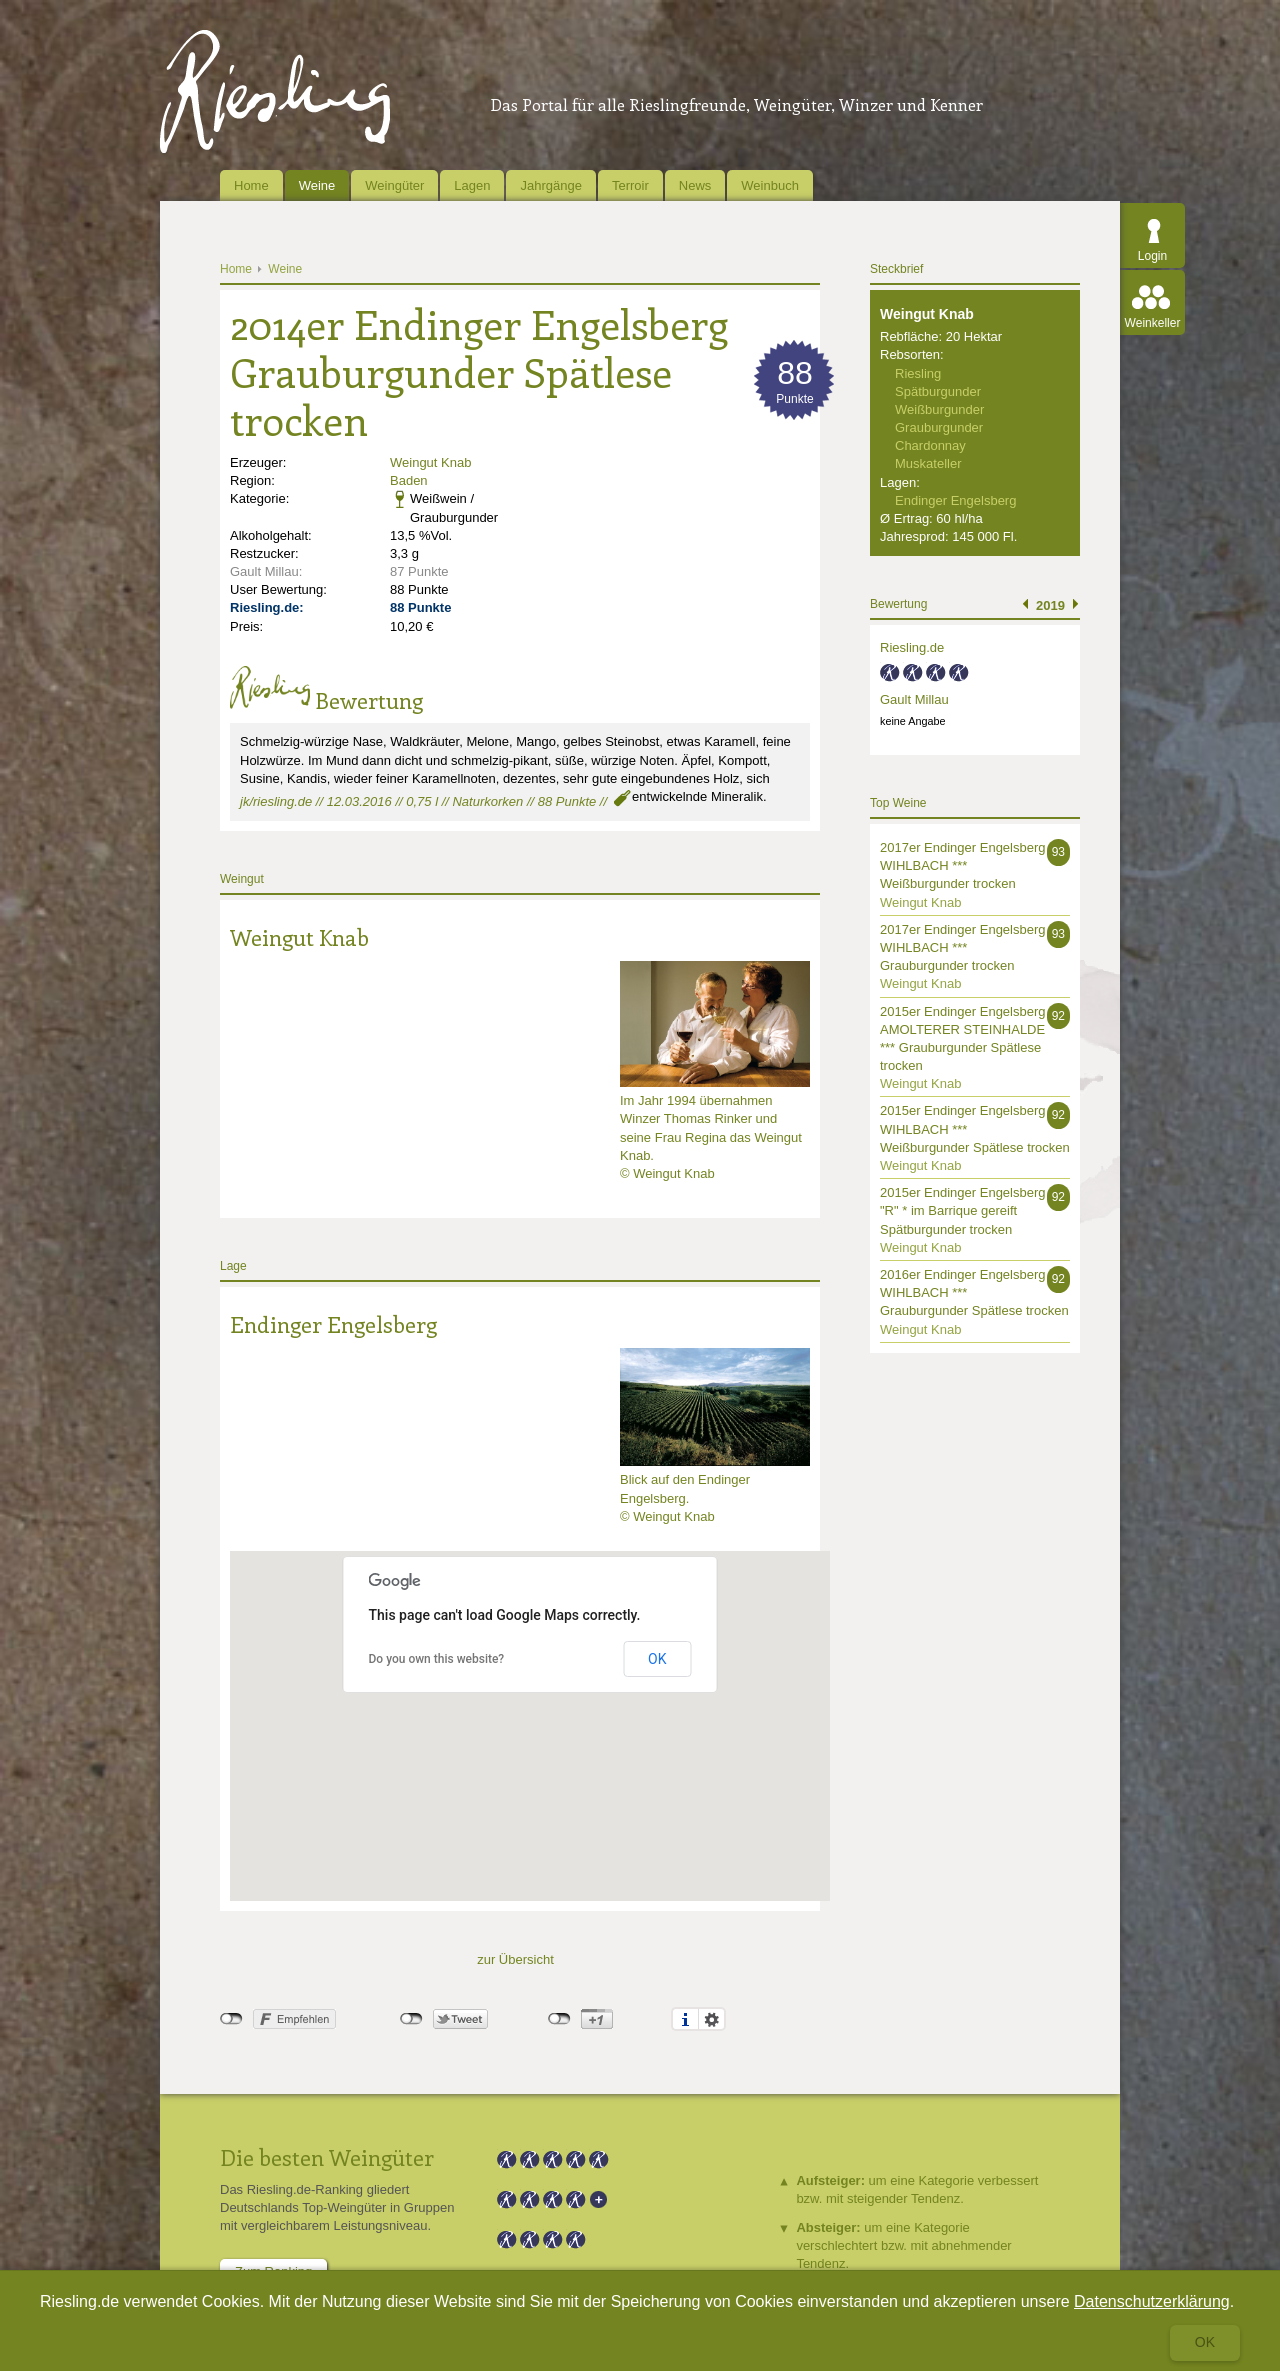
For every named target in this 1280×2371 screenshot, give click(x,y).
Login (1152, 256)
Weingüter (394, 185)
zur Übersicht (515, 1959)
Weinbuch (770, 185)
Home (251, 185)
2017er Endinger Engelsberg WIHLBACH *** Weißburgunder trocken (963, 865)
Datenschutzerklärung (1152, 2301)
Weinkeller (1153, 323)
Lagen (472, 185)
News (695, 185)
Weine (317, 185)
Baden (409, 480)
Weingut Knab (430, 462)
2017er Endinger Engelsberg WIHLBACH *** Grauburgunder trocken (963, 947)
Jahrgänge (550, 185)
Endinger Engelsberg (333, 1324)
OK (657, 1659)
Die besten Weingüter (327, 2157)
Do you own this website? (437, 1659)
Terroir (630, 185)
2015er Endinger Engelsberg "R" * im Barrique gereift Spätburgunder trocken (963, 1210)
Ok (1205, 2342)
